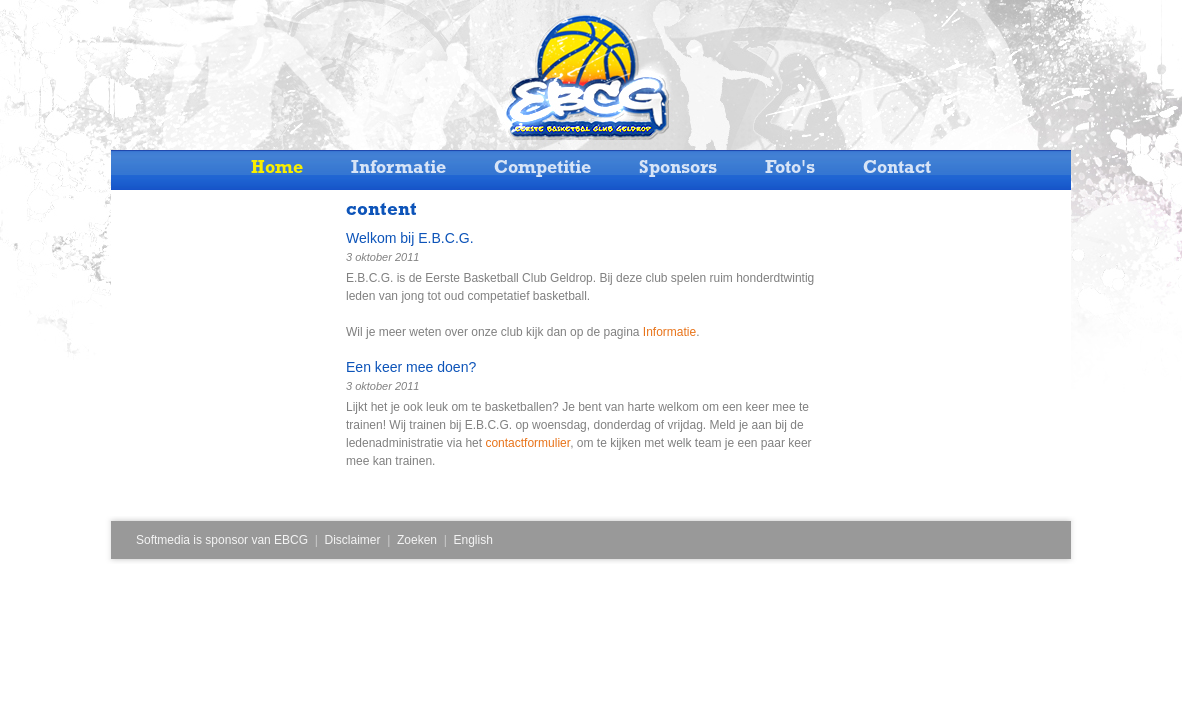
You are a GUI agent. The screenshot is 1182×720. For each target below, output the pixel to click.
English (472, 540)
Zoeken (417, 540)
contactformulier (527, 443)
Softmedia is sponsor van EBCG (222, 540)
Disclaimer (353, 540)
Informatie (669, 332)
